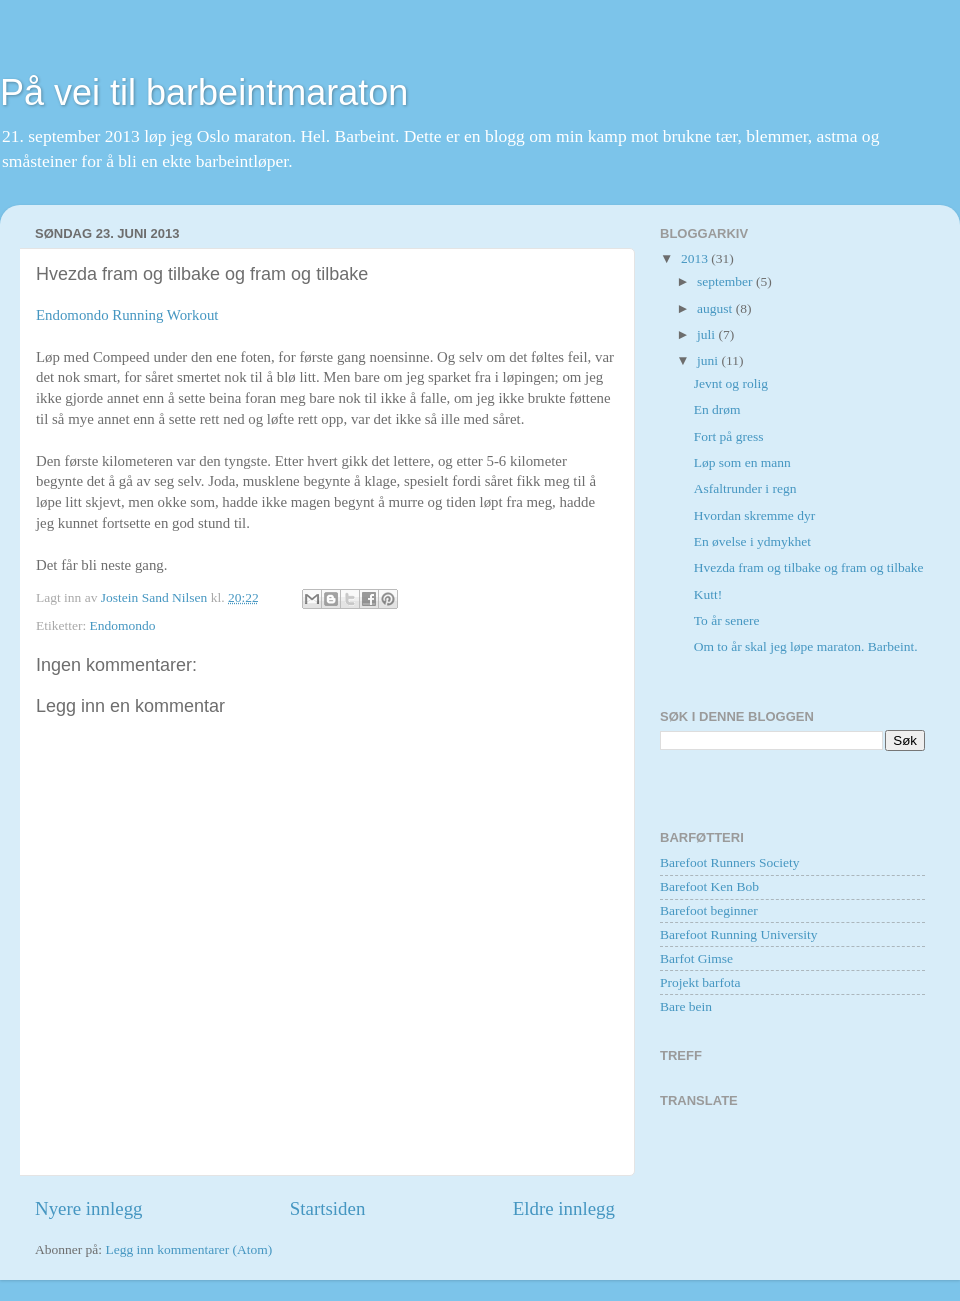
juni (709, 360)
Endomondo (123, 625)
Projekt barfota (700, 982)
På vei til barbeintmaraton (204, 92)
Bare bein (686, 1006)
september (726, 281)
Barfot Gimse (696, 958)
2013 (696, 258)
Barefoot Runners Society (729, 862)
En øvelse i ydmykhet (752, 541)
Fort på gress (729, 436)
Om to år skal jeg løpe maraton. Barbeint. (806, 646)
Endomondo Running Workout (127, 315)
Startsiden (328, 1208)
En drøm (717, 409)
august (716, 308)
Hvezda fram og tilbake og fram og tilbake (809, 567)
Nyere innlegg (89, 1208)
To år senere (727, 620)
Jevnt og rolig (731, 383)
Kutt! (708, 594)
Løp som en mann (742, 462)
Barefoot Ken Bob (709, 886)
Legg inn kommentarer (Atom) (188, 1249)
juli (707, 334)
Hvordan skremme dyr (754, 515)
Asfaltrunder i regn (745, 488)
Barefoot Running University (738, 934)
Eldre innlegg (564, 1208)
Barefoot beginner (709, 910)
